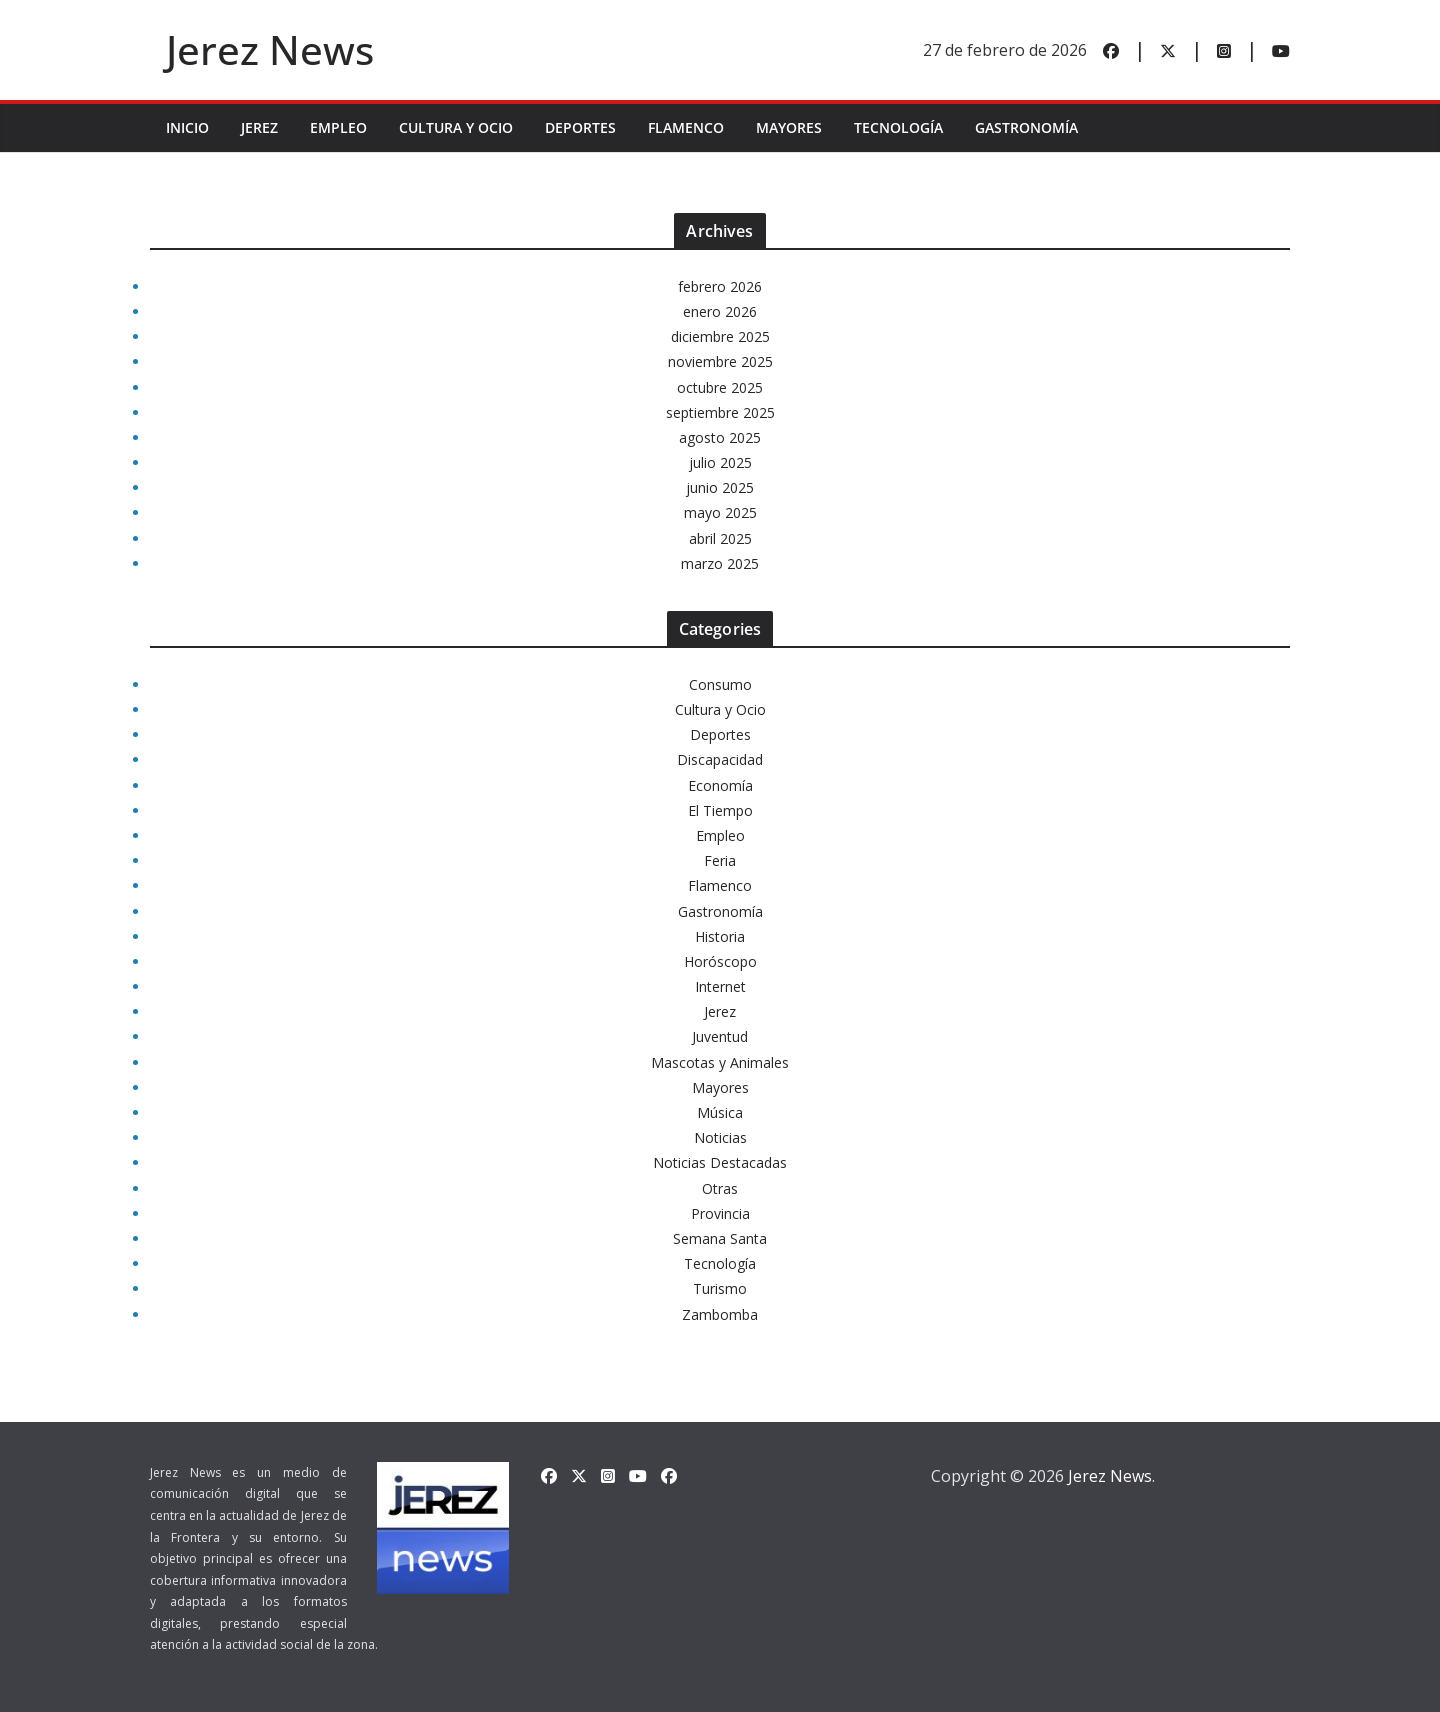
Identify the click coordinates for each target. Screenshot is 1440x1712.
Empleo (338, 127)
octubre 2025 (720, 387)
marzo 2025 (720, 563)
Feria (720, 860)
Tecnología (898, 127)
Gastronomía (1026, 127)
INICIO (187, 127)
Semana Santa (720, 1238)
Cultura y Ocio (456, 127)
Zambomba (720, 1314)
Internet (720, 986)
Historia (720, 936)
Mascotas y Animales (720, 1062)
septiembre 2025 (720, 412)
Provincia (720, 1213)
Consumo (720, 684)
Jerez (259, 127)
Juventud (720, 1036)
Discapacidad (720, 759)
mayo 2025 (720, 512)
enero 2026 (720, 311)
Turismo (720, 1288)
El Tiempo (720, 810)
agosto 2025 (720, 437)
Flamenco (686, 127)
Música (720, 1112)
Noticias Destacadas (720, 1162)
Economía (720, 785)
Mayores (789, 127)
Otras (720, 1188)
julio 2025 (720, 462)
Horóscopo (720, 961)
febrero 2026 (720, 286)
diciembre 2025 (720, 336)
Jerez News (270, 49)
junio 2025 (720, 487)
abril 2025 (720, 538)
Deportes (580, 127)
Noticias (720, 1137)
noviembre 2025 (720, 361)
